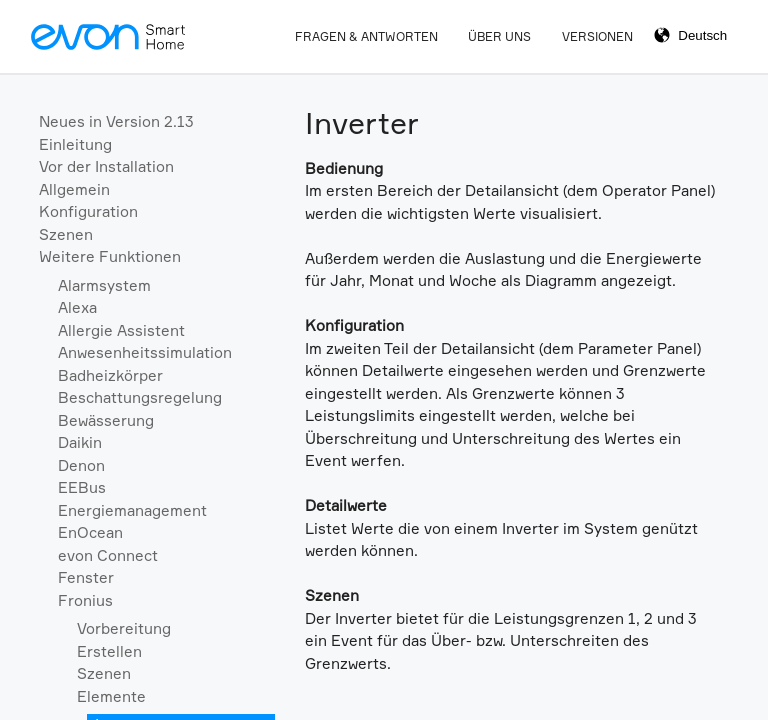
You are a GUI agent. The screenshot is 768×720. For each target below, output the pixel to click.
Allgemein (74, 189)
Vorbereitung (124, 628)
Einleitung (75, 144)
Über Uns (499, 36)
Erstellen (109, 651)
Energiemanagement (132, 510)
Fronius (85, 600)
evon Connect (108, 555)
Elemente (111, 696)
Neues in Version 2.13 (116, 121)
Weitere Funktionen (110, 256)
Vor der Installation (106, 166)
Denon (81, 465)
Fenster (86, 577)
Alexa (77, 307)
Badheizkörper (110, 375)
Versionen (597, 36)
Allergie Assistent (121, 330)
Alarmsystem (104, 285)
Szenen (66, 234)
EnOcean (90, 532)
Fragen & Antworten (366, 36)
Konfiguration (88, 211)
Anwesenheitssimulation (145, 352)
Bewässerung (106, 420)
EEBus (82, 487)
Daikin (80, 442)
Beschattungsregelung (140, 397)
